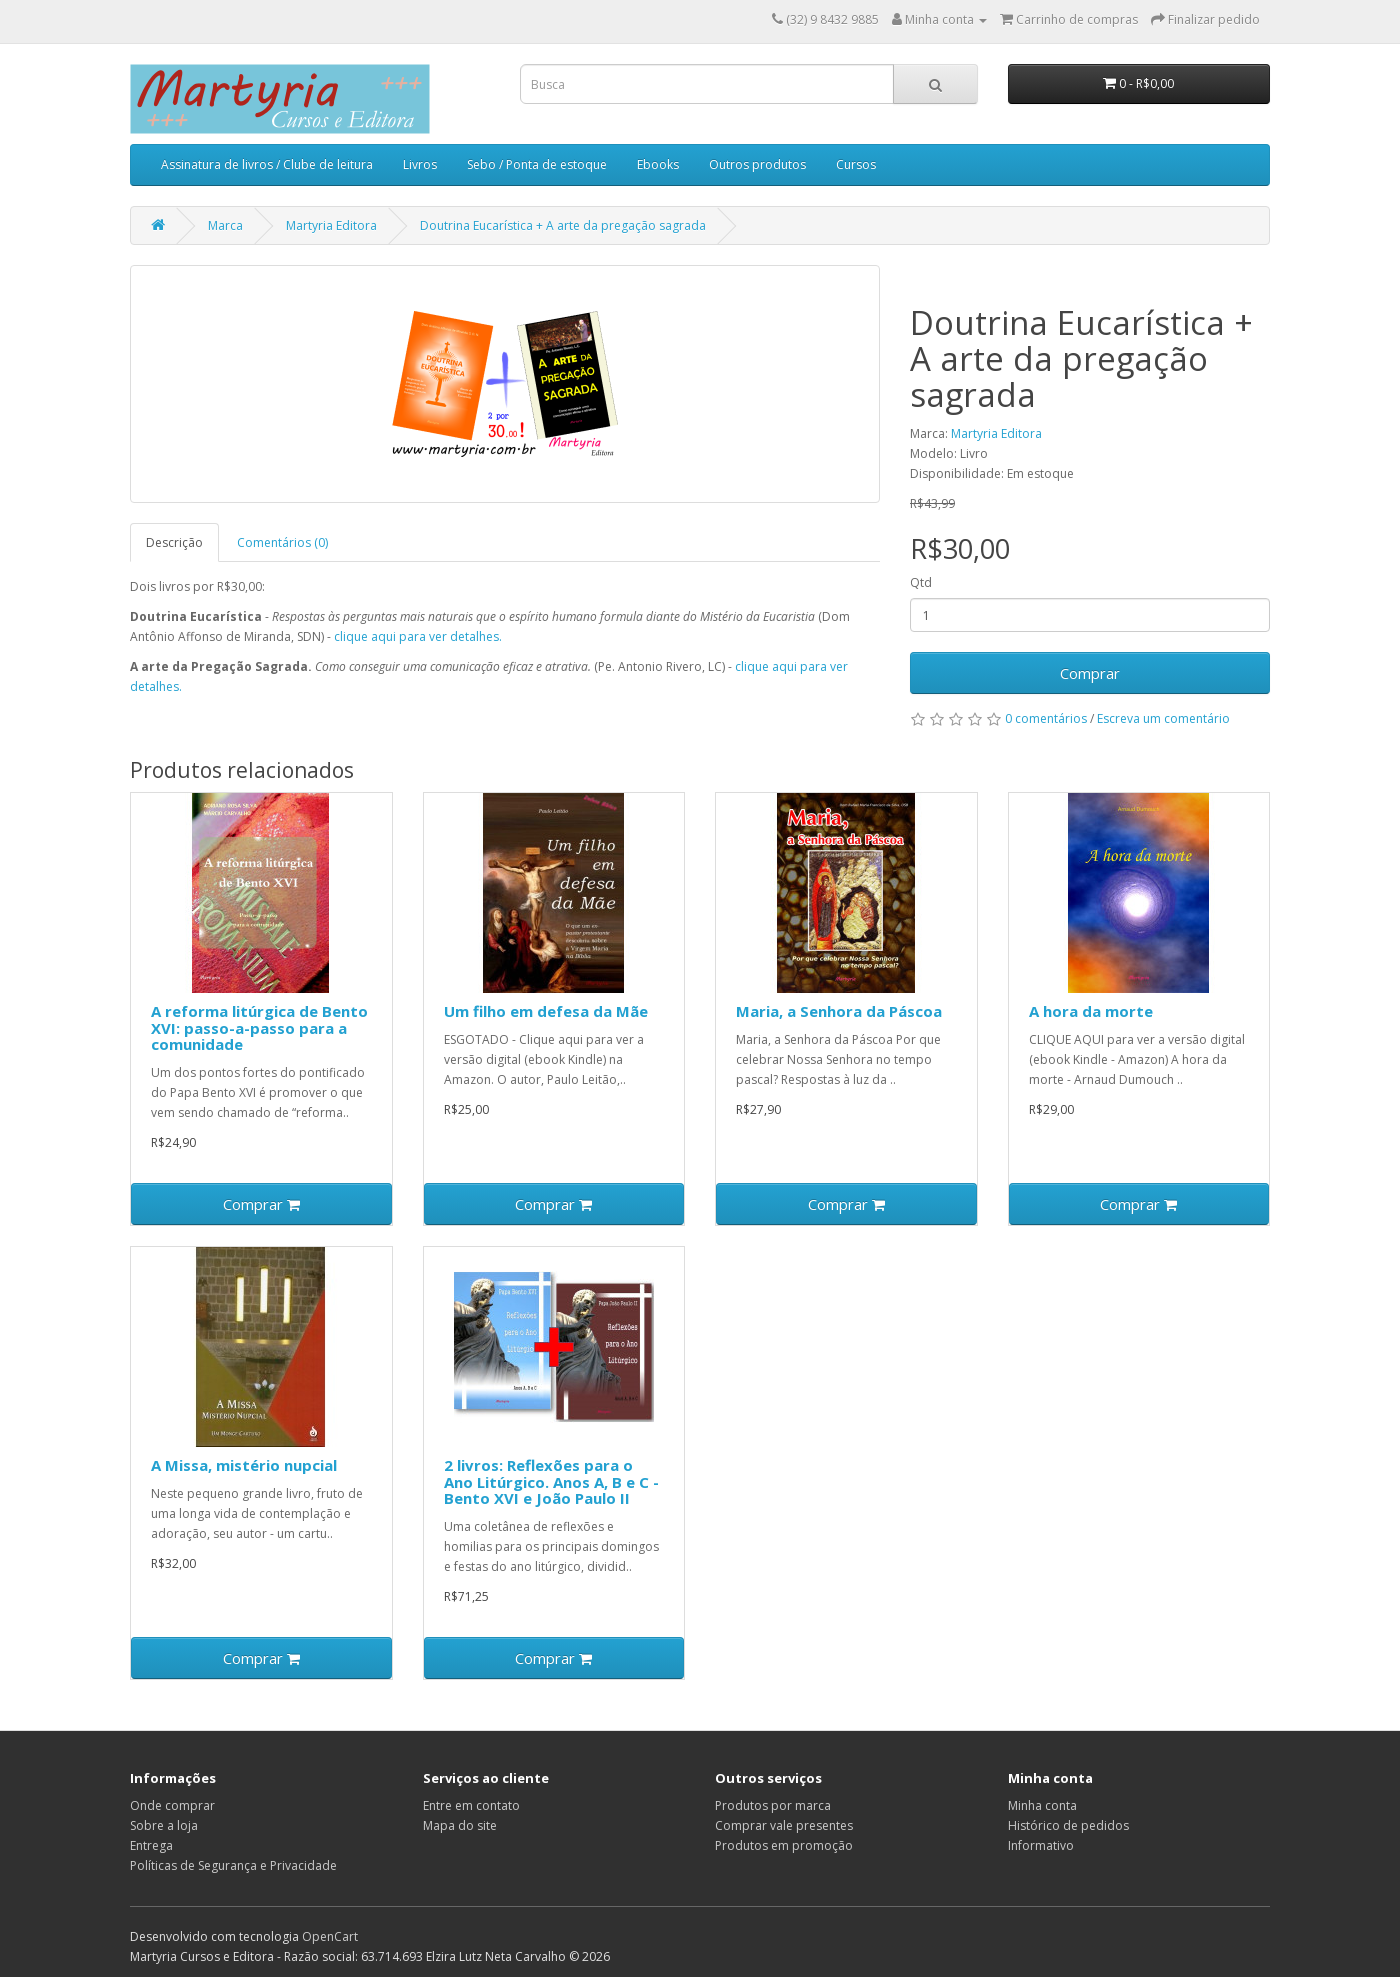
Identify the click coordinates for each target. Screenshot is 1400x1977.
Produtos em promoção (784, 1845)
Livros (420, 164)
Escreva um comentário (1163, 718)
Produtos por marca (773, 1805)
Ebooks (658, 164)
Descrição (174, 542)
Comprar (1090, 673)
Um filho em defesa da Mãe (546, 1011)
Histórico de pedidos (1068, 1825)
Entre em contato (471, 1805)
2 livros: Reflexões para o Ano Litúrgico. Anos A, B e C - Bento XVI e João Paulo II (551, 1481)
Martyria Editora (331, 225)
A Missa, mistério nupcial (244, 1465)
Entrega (151, 1845)
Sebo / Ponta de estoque (537, 164)
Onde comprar (172, 1805)
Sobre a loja (164, 1825)
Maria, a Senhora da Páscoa (839, 1011)
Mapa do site (460, 1825)
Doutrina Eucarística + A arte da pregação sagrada (563, 225)
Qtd (921, 582)
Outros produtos (757, 164)
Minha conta (1042, 1805)
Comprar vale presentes (784, 1825)
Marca (225, 225)
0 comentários (1046, 718)
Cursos (856, 164)
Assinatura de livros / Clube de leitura (267, 164)
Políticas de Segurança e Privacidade (233, 1865)
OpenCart (330, 1936)
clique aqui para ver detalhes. (418, 636)
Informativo (1041, 1845)
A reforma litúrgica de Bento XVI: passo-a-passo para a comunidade (259, 1027)
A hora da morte (1091, 1011)
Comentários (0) (282, 542)
